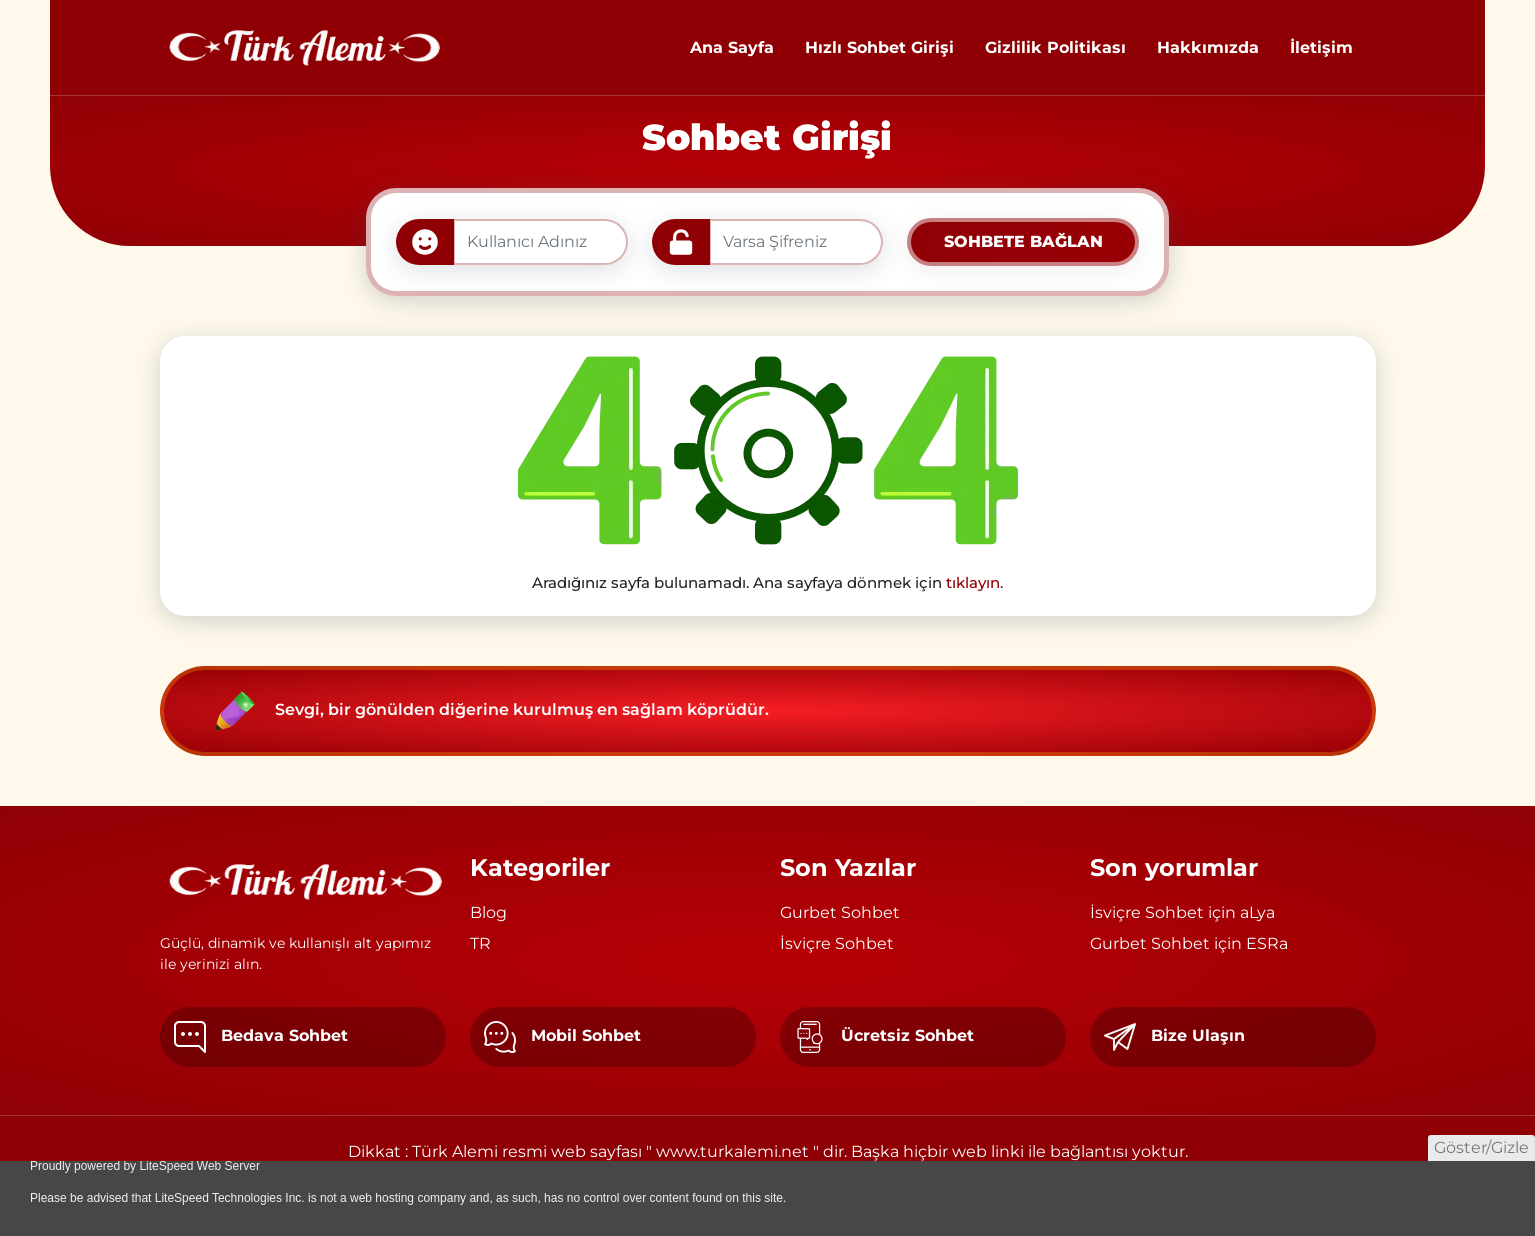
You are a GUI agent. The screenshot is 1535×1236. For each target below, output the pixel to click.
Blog (488, 912)
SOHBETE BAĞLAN (1023, 241)
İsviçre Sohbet (837, 943)
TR (480, 943)
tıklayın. (974, 582)
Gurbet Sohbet (840, 912)
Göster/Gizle (1481, 1147)
